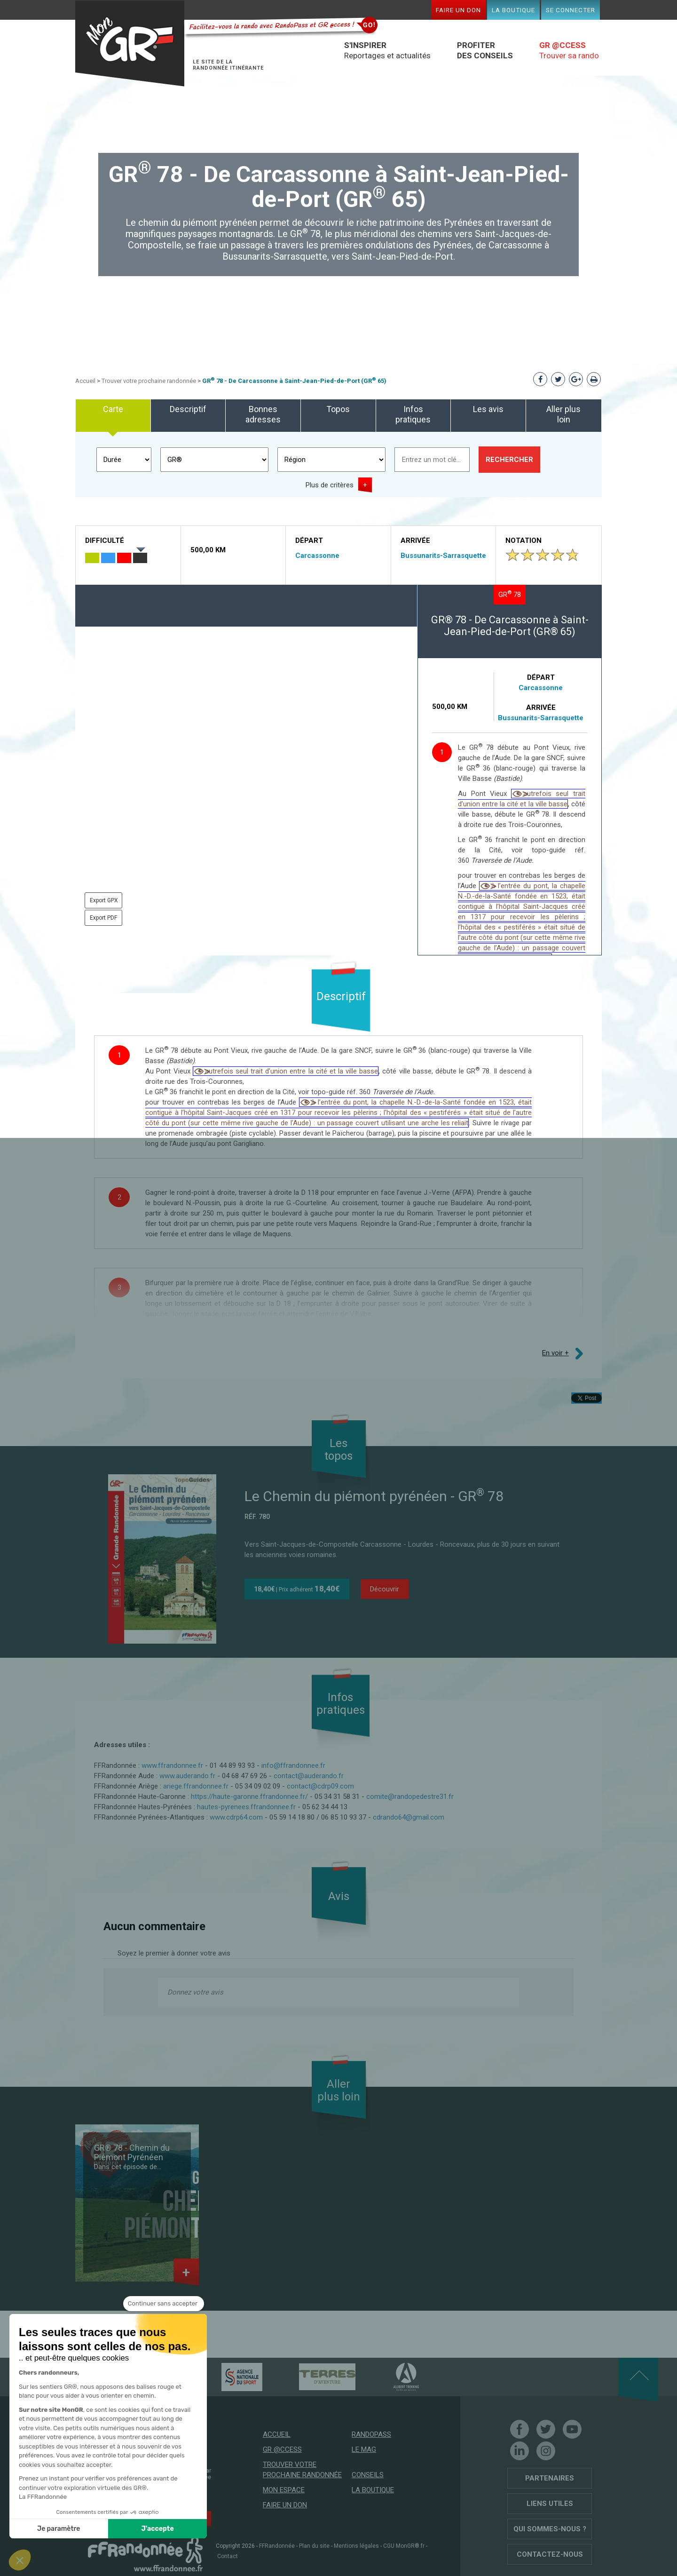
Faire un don (458, 10)
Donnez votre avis (195, 1992)
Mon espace (284, 2490)
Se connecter (570, 10)
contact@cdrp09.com (320, 1786)
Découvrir (384, 1589)
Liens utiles (550, 2503)
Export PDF (103, 917)
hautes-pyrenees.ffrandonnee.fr (246, 1807)
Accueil (85, 380)
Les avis (488, 409)
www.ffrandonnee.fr (172, 1765)
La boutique (513, 10)
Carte (113, 409)
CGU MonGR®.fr (404, 2546)
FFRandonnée (277, 2546)
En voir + (555, 1353)
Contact (227, 2556)
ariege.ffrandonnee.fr (195, 1786)
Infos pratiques (413, 414)
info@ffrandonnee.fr (293, 1765)
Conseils (368, 2475)
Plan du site (314, 2546)
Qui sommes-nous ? (549, 2529)
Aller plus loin (563, 414)
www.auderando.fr (187, 1776)
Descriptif (188, 409)
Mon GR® (129, 43)
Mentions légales (356, 2546)
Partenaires (549, 2478)
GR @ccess (282, 2449)
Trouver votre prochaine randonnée (149, 380)
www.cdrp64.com (236, 1817)
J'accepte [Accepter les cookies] (70, 2529)
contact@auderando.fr (309, 1776)
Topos (338, 409)
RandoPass (371, 2434)
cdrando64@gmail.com (408, 1817)
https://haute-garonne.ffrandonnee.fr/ (249, 1796)
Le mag (364, 2449)
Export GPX (104, 900)
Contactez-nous (550, 2554)
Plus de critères (330, 485)
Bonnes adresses (263, 414)
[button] (19, 2560)
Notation (523, 540)
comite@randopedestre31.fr (410, 1796)
